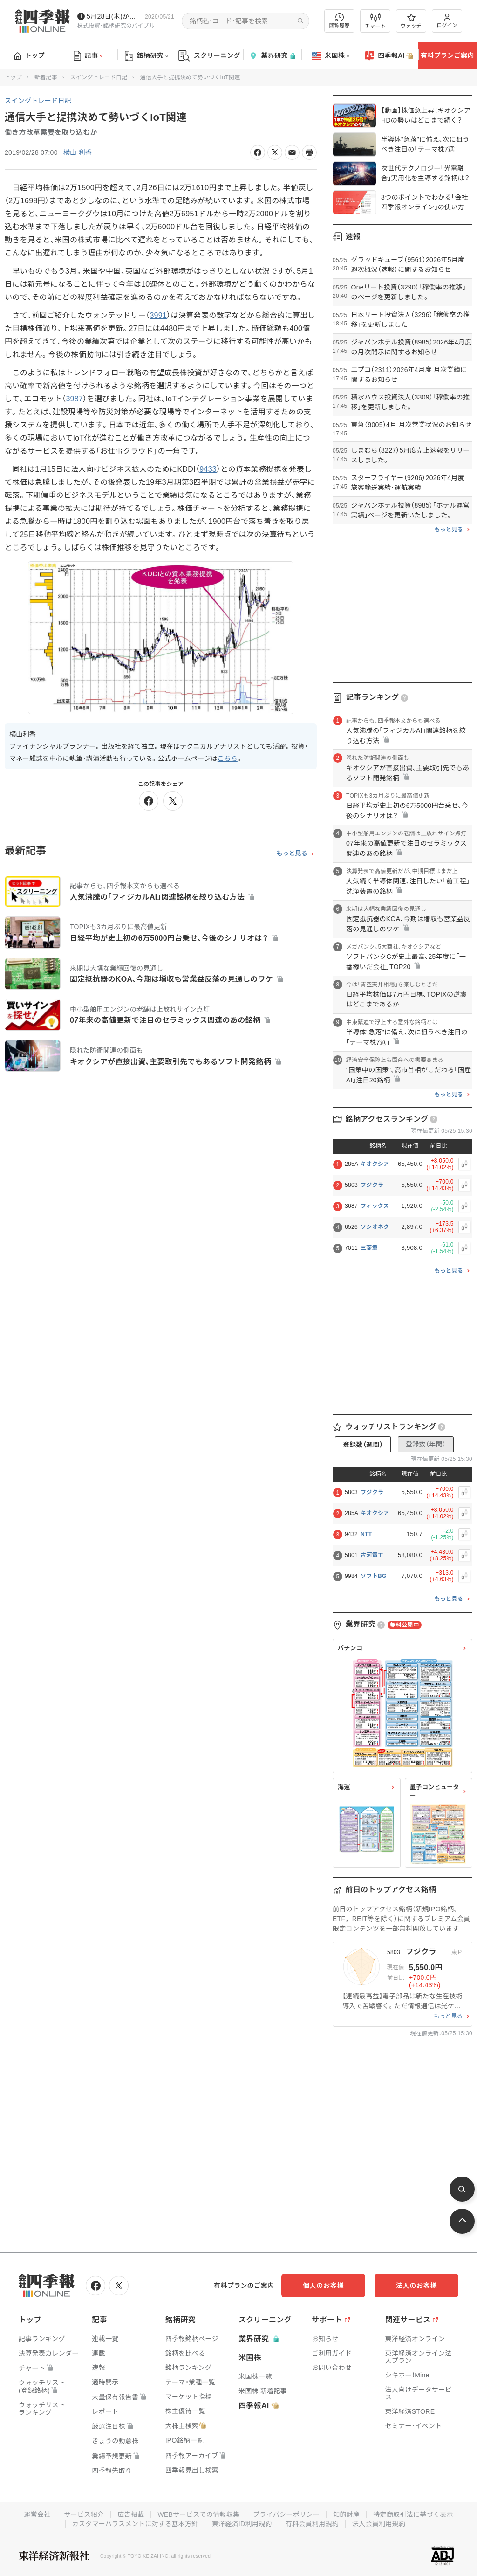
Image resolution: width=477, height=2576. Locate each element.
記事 (88, 56)
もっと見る (291, 853)
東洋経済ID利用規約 (242, 2524)
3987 (74, 399)
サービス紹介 (84, 2514)
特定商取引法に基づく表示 (413, 2514)
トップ (29, 55)
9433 (208, 469)
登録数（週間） (363, 1444)
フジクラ (372, 1185)
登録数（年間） (426, 1444)
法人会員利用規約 (378, 2524)
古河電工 (372, 1555)
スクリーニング (209, 56)
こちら (228, 758)
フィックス (375, 1206)
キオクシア (375, 1164)
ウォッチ (411, 21)
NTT (366, 1534)
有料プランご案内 (447, 55)
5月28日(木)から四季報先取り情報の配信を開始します (114, 16)
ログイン (447, 21)
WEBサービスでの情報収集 (198, 2514)
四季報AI (389, 56)
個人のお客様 (323, 2285)
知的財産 (346, 2514)
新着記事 (45, 77)
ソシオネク (375, 1227)
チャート (375, 21)
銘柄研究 (146, 56)
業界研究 (272, 55)
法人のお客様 (416, 2285)
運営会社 (37, 2514)
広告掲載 (130, 2514)
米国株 (330, 56)
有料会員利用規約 (312, 2524)
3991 (158, 315)
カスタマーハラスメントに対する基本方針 (135, 2524)
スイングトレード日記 (98, 77)
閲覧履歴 (339, 20)
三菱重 (369, 1248)
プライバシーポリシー (286, 2514)
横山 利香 (77, 152)
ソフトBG (374, 1576)
